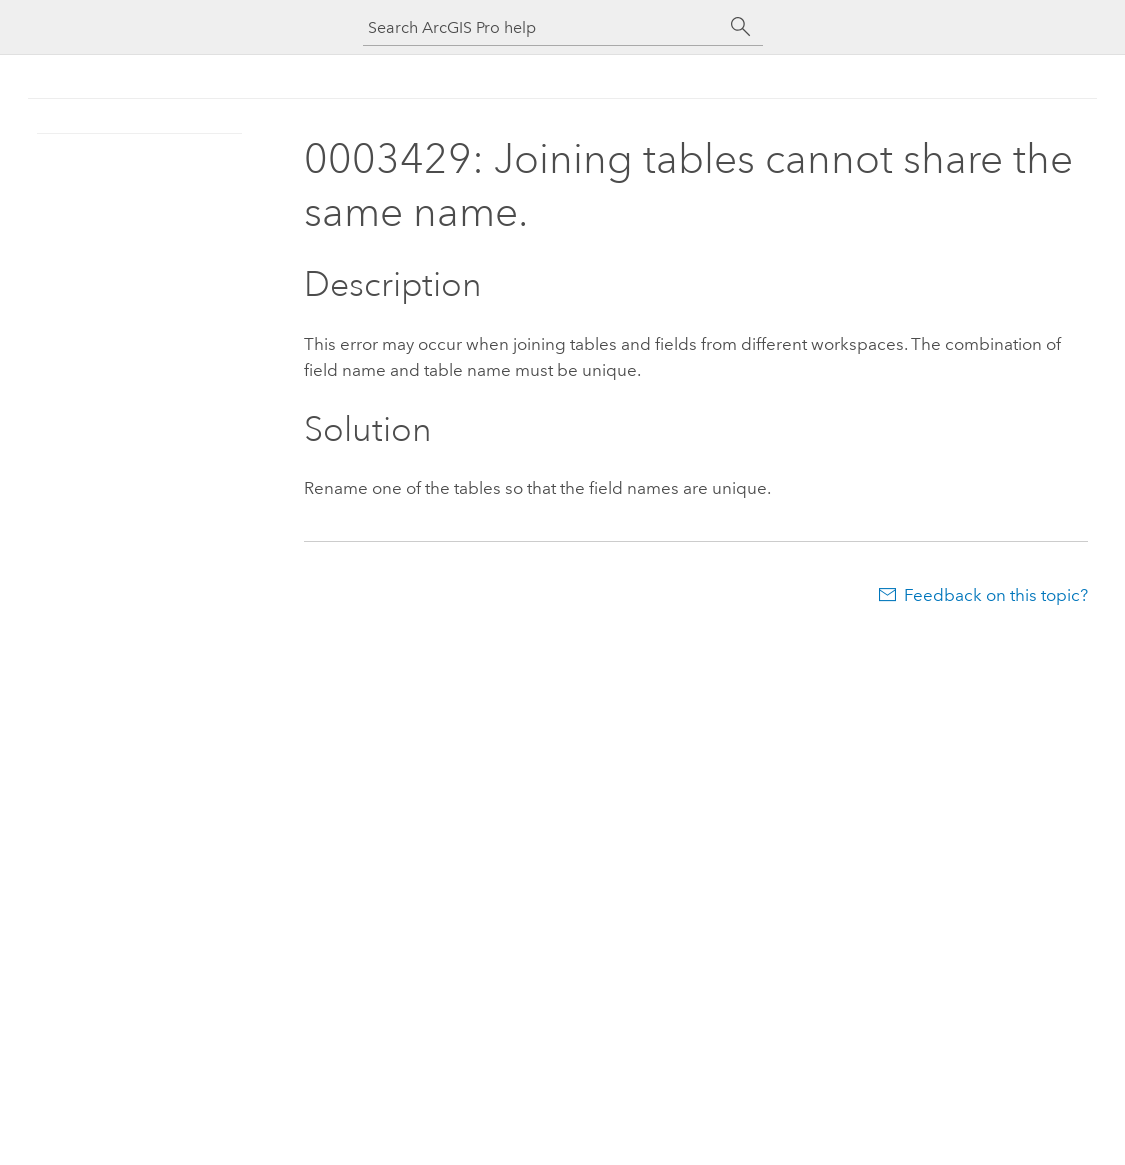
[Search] (741, 27)
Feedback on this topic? (996, 595)
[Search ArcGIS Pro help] (543, 27)
